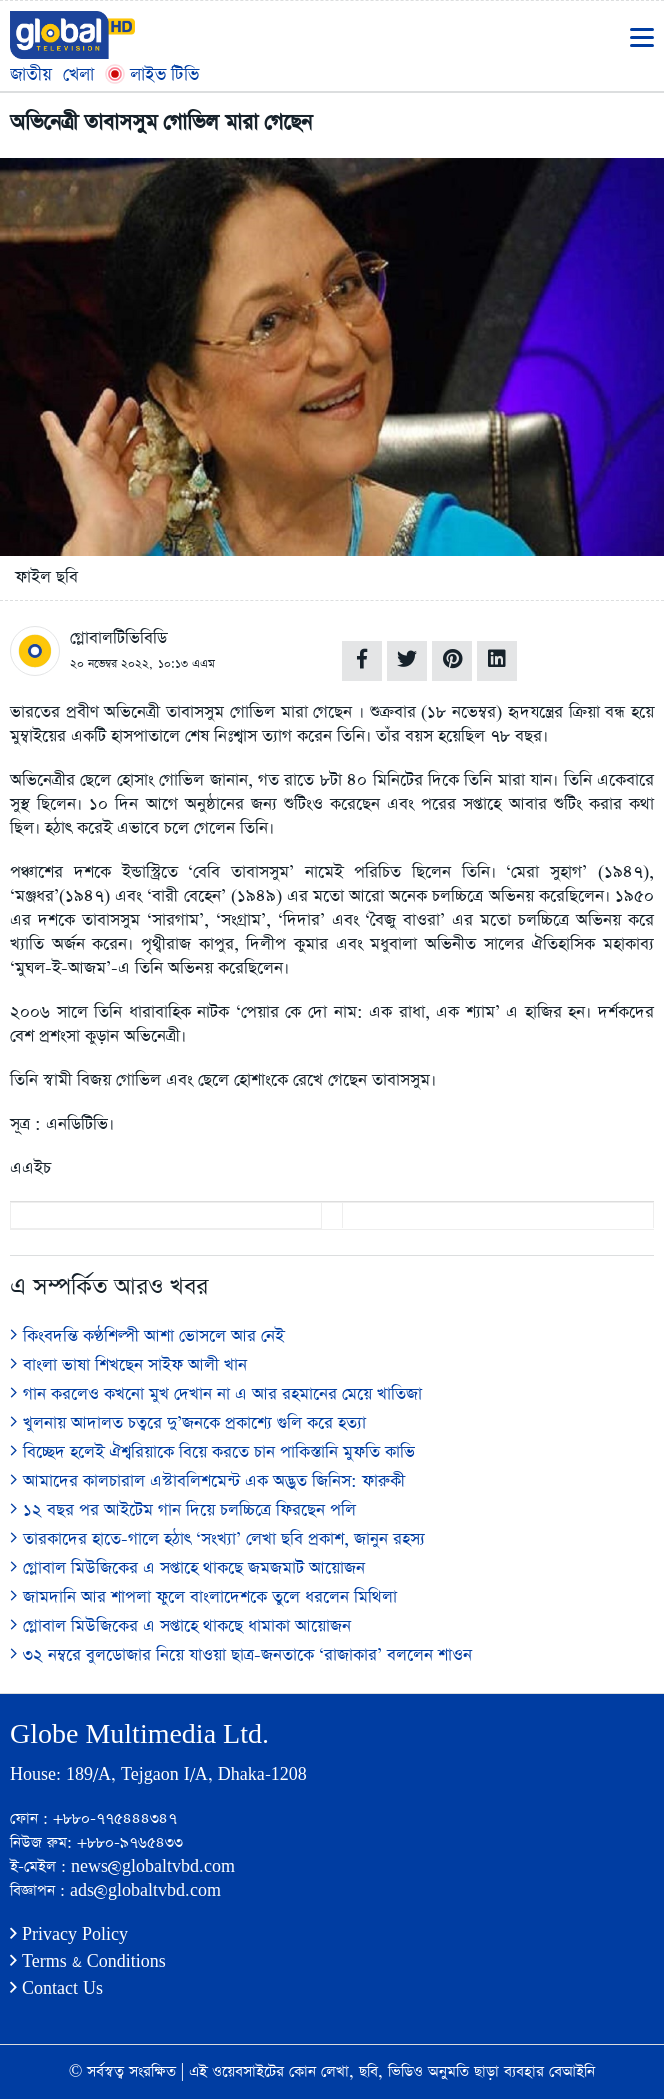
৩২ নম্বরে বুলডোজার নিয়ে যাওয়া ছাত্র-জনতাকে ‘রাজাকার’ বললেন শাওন (241, 1655)
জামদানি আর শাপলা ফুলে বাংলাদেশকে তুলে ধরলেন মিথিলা (203, 1597)
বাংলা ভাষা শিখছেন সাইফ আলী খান (128, 1365)
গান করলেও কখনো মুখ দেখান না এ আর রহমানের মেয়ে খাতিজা (216, 1394)
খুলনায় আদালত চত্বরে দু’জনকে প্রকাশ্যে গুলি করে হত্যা (188, 1423)
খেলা (78, 74)
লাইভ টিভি (152, 74)
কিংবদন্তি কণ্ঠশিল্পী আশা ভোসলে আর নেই (147, 1336)
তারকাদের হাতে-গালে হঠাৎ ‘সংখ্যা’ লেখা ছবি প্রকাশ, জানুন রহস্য (217, 1539)
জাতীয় (31, 74)
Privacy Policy (69, 1934)
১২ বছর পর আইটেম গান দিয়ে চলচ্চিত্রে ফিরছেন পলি (183, 1510)
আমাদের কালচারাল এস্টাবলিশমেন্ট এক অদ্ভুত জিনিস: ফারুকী (207, 1481)
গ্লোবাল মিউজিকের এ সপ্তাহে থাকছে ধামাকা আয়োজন (180, 1626)
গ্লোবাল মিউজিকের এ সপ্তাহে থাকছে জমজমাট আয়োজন (187, 1568)
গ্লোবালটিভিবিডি (118, 638)
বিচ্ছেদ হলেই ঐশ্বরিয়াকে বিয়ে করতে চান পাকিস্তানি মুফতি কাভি (212, 1452)
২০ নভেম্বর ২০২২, (111, 664)
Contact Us (56, 1988)
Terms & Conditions (88, 1961)
